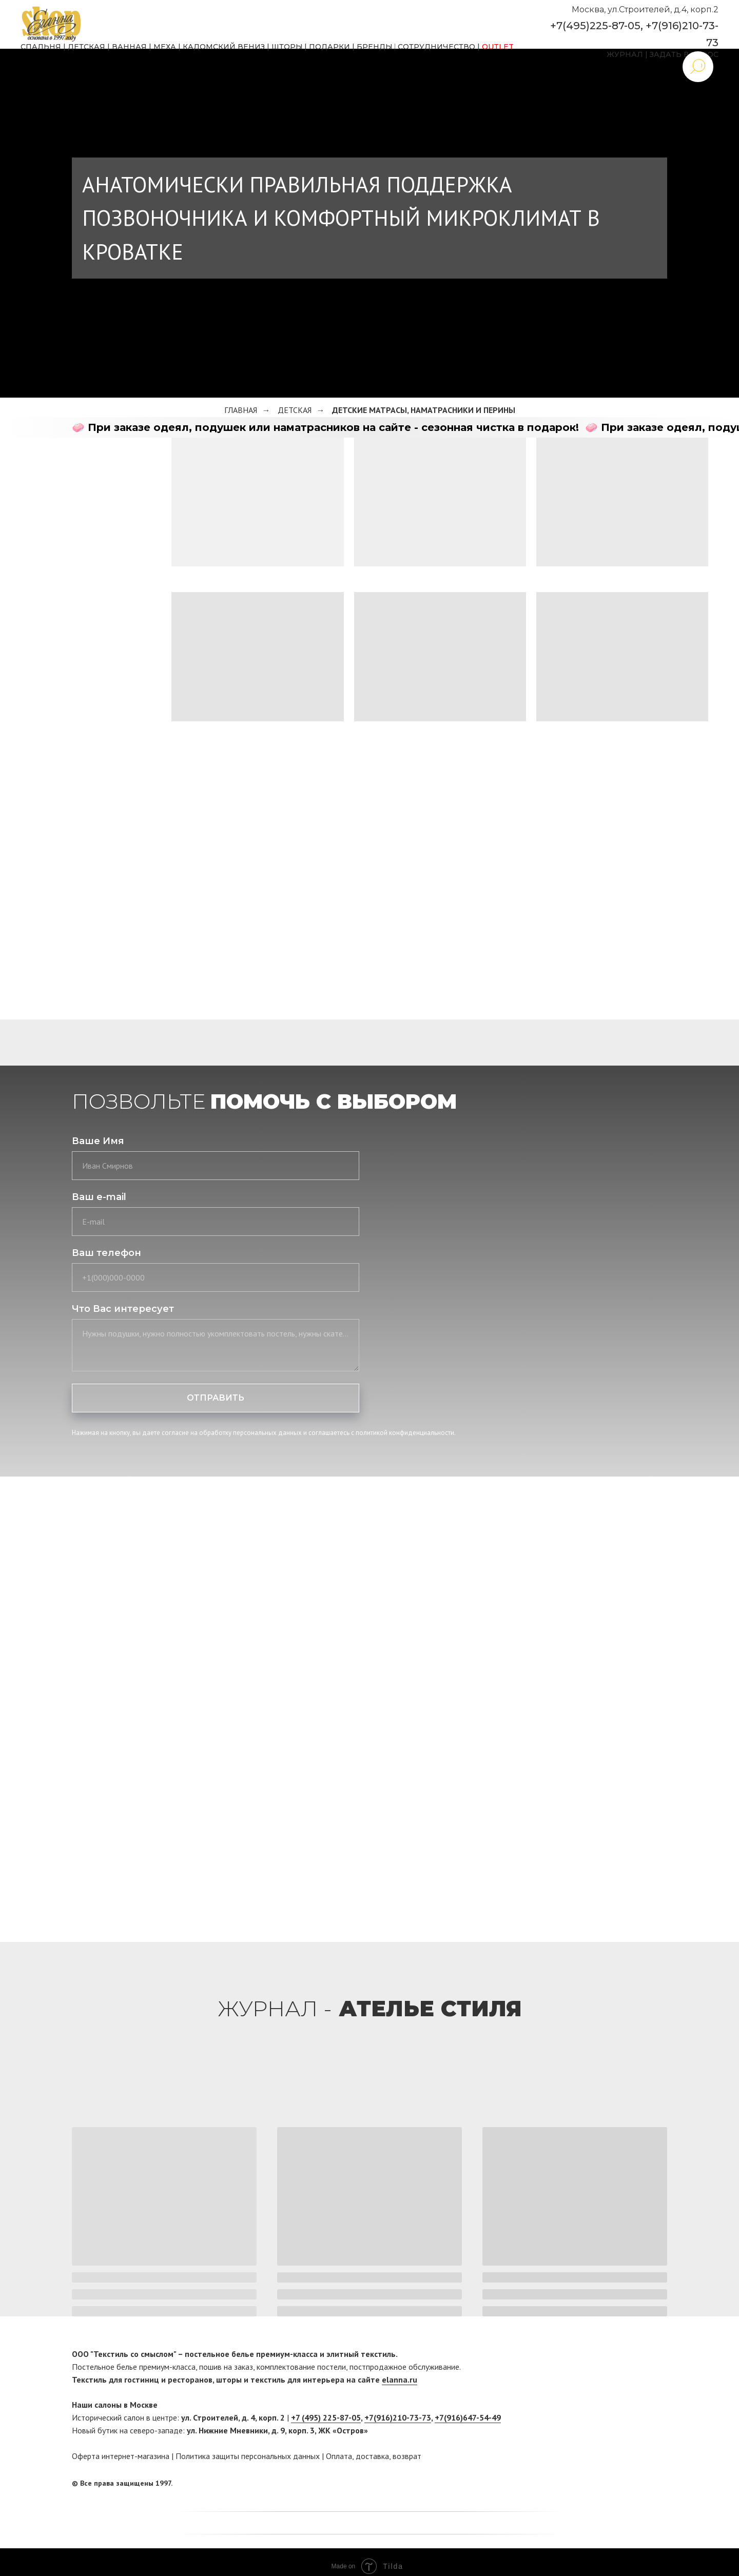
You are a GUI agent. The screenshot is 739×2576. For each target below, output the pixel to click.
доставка (372, 2456)
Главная (240, 410)
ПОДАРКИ (329, 46)
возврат (407, 2456)
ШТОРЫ (287, 46)
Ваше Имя (98, 1141)
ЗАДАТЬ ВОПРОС (684, 54)
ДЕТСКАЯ (86, 46)
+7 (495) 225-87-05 (326, 2417)
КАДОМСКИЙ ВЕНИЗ (224, 46)
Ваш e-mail (99, 1197)
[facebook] (640, 2483)
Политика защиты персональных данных (248, 2456)
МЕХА (164, 46)
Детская (295, 410)
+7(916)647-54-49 (468, 2417)
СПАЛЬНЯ (41, 46)
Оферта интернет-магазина (120, 2456)
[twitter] (659, 2483)
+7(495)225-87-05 (595, 25)
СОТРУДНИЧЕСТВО (436, 46)
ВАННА (126, 46)
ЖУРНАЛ (625, 54)
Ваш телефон (106, 1252)
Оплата (339, 2456)
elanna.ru (399, 2379)
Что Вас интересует (123, 1308)
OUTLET (498, 46)
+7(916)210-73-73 (397, 2417)
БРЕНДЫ (375, 46)
